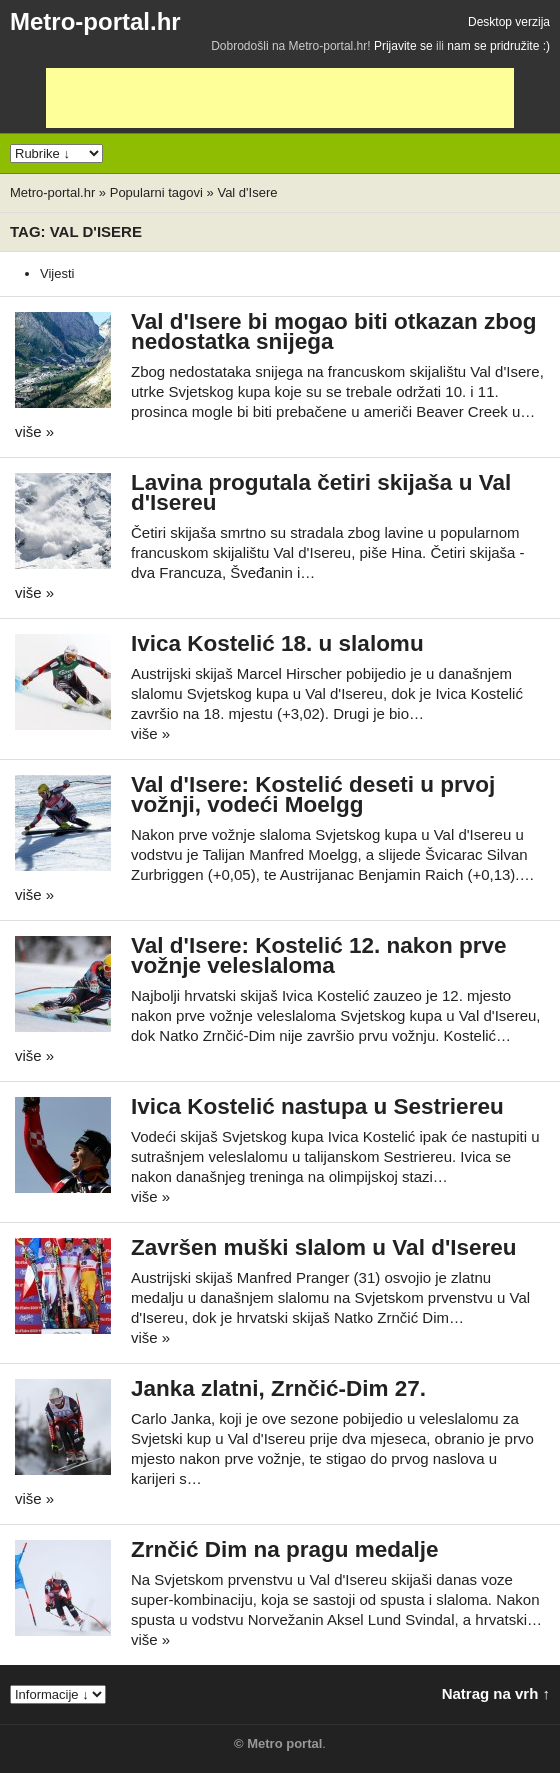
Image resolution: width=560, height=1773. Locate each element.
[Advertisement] (280, 98)
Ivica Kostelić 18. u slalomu (277, 643)
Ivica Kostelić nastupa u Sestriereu (317, 1106)
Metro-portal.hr (95, 21)
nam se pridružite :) (498, 46)
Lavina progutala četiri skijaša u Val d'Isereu (321, 492)
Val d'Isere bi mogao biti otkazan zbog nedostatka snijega (333, 331)
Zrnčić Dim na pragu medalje (285, 1549)
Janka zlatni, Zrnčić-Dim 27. (278, 1388)
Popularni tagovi (156, 192)
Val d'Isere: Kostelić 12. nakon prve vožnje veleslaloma (319, 955)
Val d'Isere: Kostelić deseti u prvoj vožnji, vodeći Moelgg (313, 794)
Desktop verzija (509, 22)
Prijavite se (403, 46)
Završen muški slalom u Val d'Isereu (324, 1247)
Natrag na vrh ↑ (496, 1693)
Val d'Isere (247, 192)
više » (34, 431)
